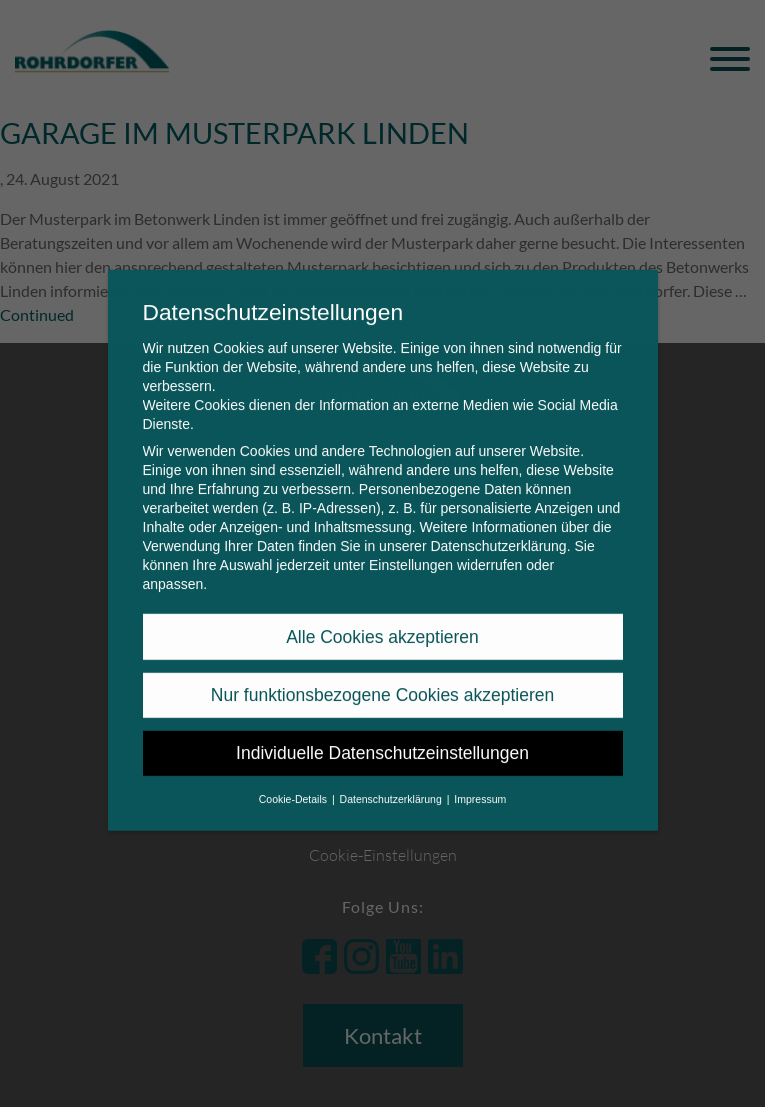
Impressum (480, 785)
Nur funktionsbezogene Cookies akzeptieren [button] (382, 682)
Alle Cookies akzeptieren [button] (382, 623)
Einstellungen (411, 552)
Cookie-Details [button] (294, 785)
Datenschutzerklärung (498, 533)
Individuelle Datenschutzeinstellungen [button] (382, 740)
